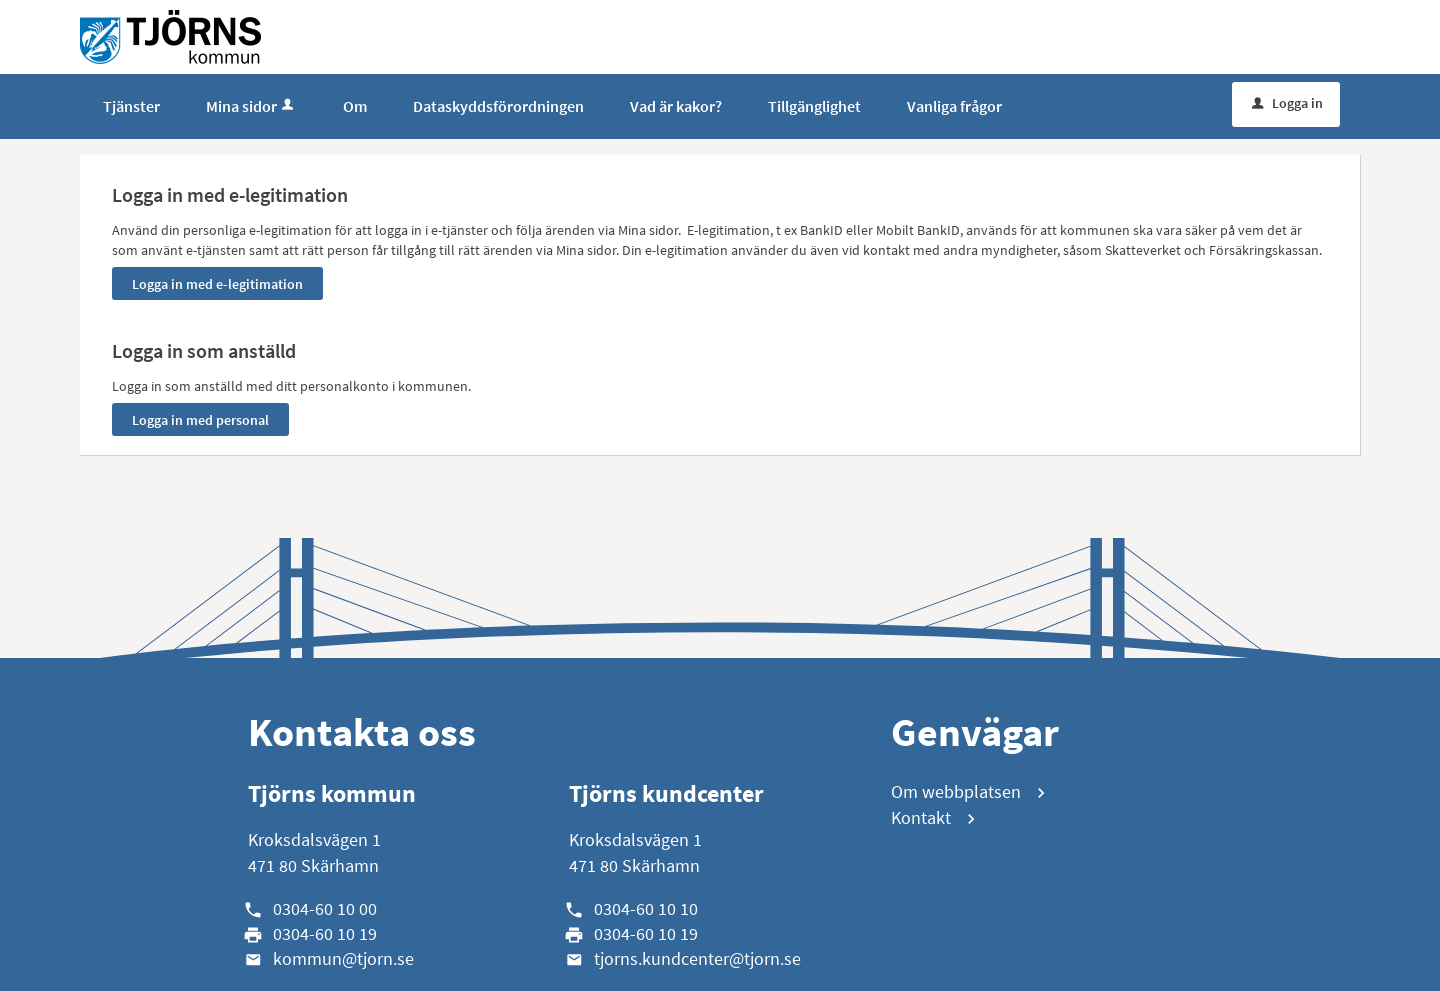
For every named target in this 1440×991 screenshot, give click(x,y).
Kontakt (921, 817)
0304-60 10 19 (325, 933)
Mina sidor (251, 106)
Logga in (1287, 103)
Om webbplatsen (956, 791)
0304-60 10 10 (646, 908)
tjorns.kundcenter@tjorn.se (697, 958)
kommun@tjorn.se (343, 958)
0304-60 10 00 (325, 908)
